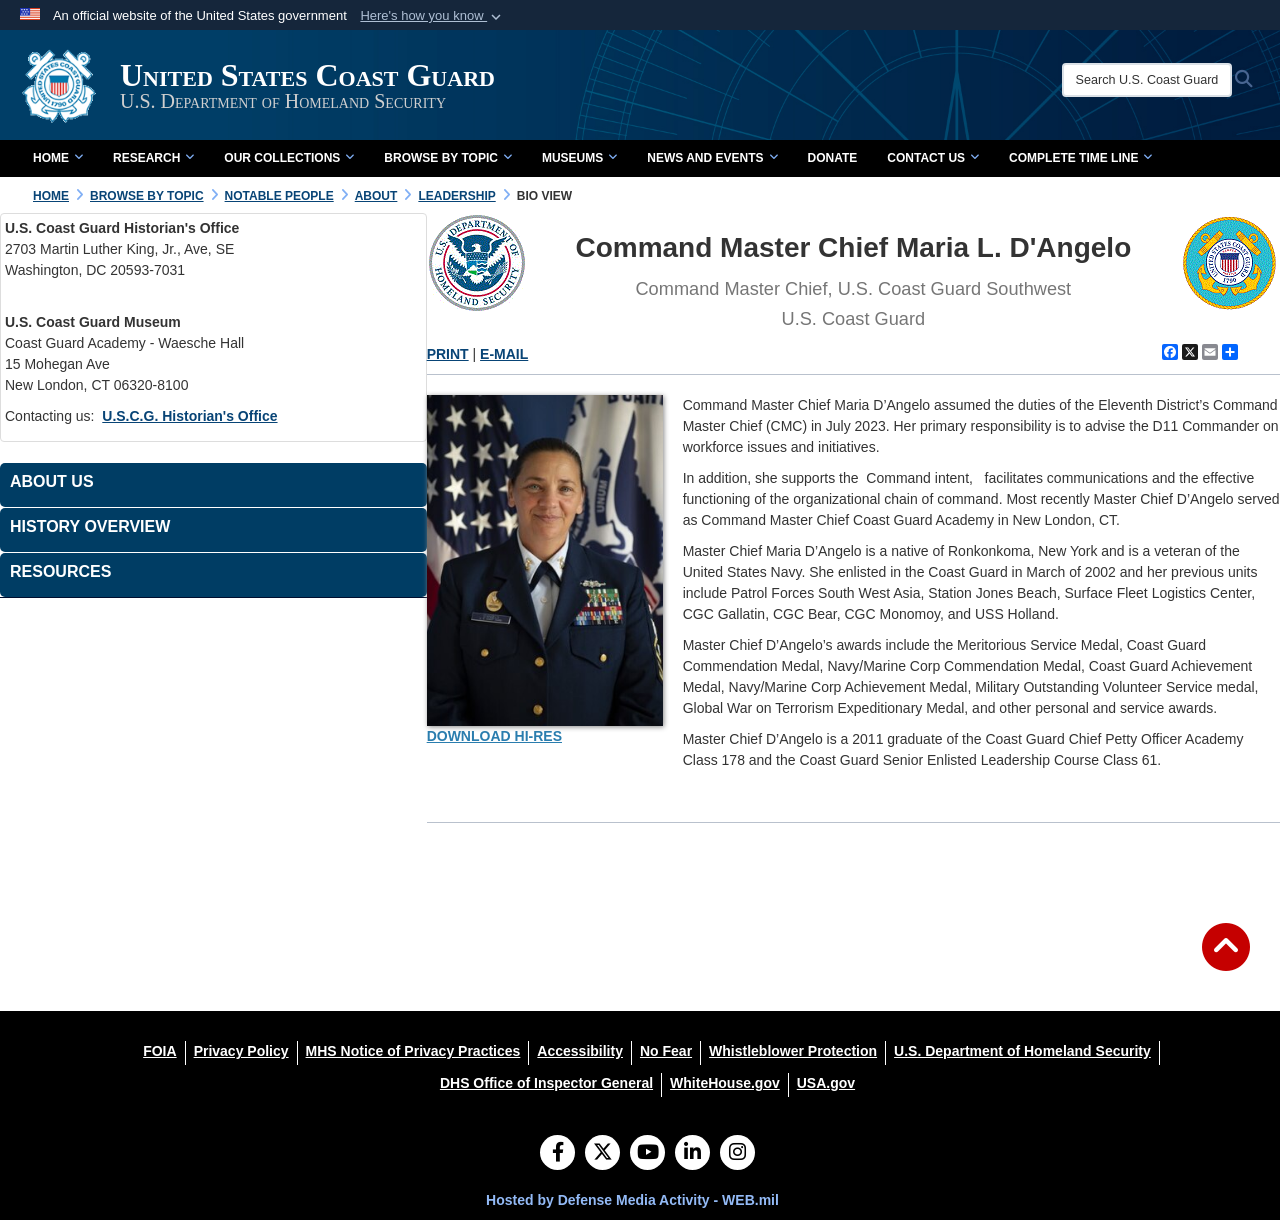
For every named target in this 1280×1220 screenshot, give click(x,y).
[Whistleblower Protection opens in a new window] (793, 1051)
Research (153, 158)
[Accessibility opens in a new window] (580, 1051)
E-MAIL (504, 354)
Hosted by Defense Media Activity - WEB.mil (632, 1200)
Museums (579, 158)
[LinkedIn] (692, 1154)
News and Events (712, 158)
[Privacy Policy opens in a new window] (241, 1051)
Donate (833, 158)
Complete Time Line (1080, 158)
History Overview (90, 526)
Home (58, 158)
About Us (52, 481)
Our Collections (289, 158)
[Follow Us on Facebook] (557, 1154)
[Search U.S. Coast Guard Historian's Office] (1147, 80)
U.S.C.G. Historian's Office (189, 416)
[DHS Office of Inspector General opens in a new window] (546, 1083)
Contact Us (933, 158)
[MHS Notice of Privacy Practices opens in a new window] (413, 1051)
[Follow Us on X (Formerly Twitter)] (602, 1154)
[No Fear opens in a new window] (666, 1051)
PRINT (448, 354)
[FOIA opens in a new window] (159, 1051)
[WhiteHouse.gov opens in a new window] (725, 1083)
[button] (432, 16)
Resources (60, 571)
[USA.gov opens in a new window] (826, 1083)
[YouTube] (647, 1154)
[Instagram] (737, 1154)
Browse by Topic (448, 158)
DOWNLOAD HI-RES (494, 736)
